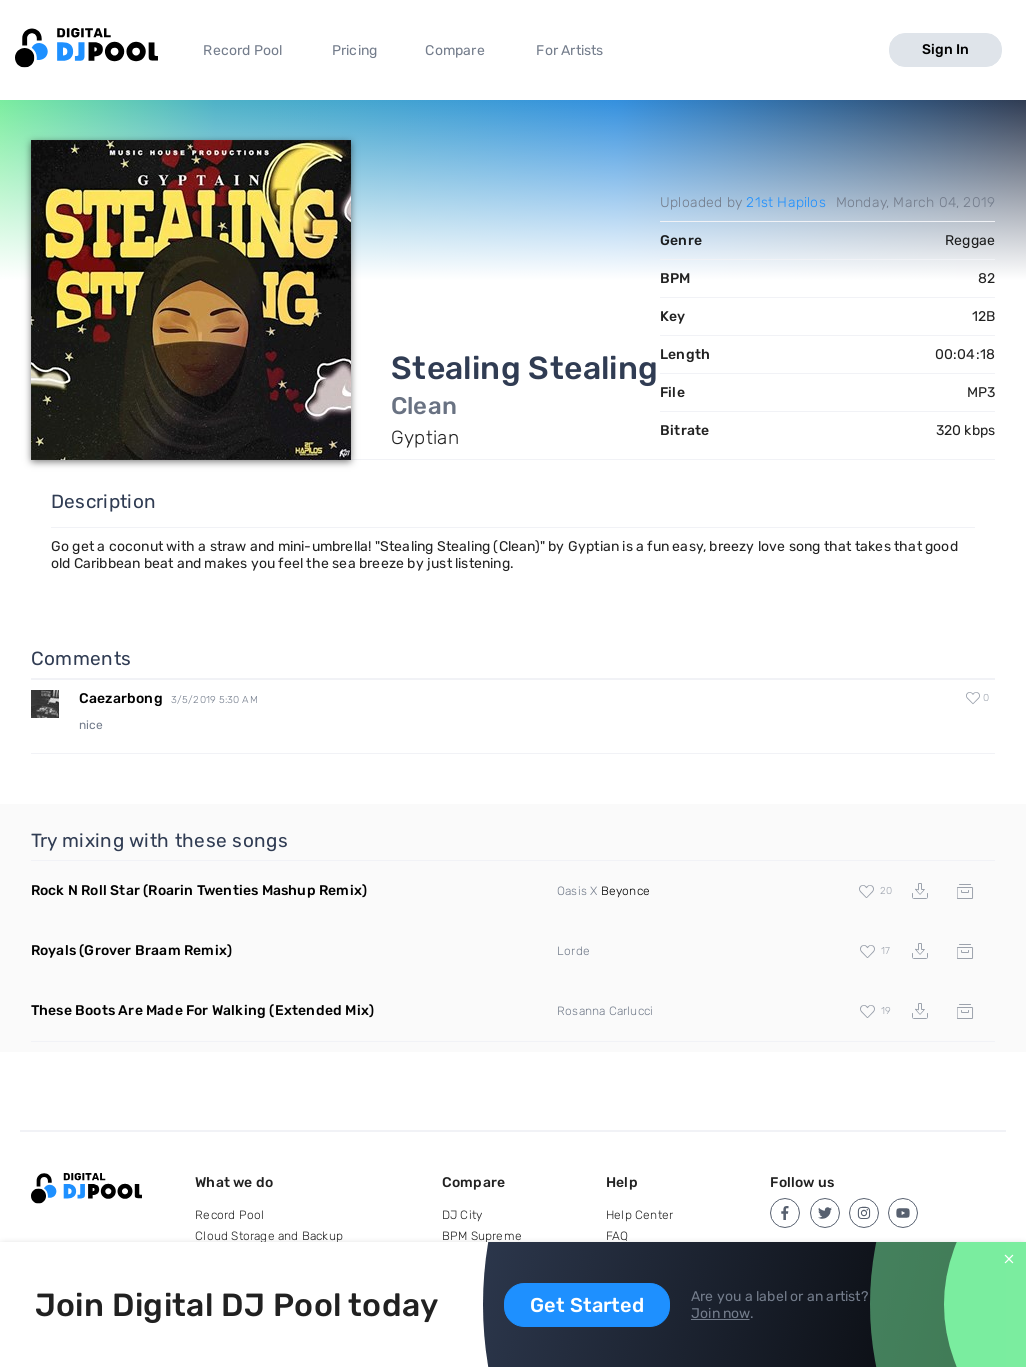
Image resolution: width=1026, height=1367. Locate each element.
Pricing (354, 50)
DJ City (462, 1215)
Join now (720, 1313)
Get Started (587, 1305)
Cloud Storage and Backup (269, 1236)
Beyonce (625, 891)
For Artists (569, 50)
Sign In (945, 49)
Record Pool (242, 50)
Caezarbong (121, 698)
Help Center (639, 1215)
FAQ (617, 1236)
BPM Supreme (482, 1236)
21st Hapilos (785, 202)
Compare (454, 50)
